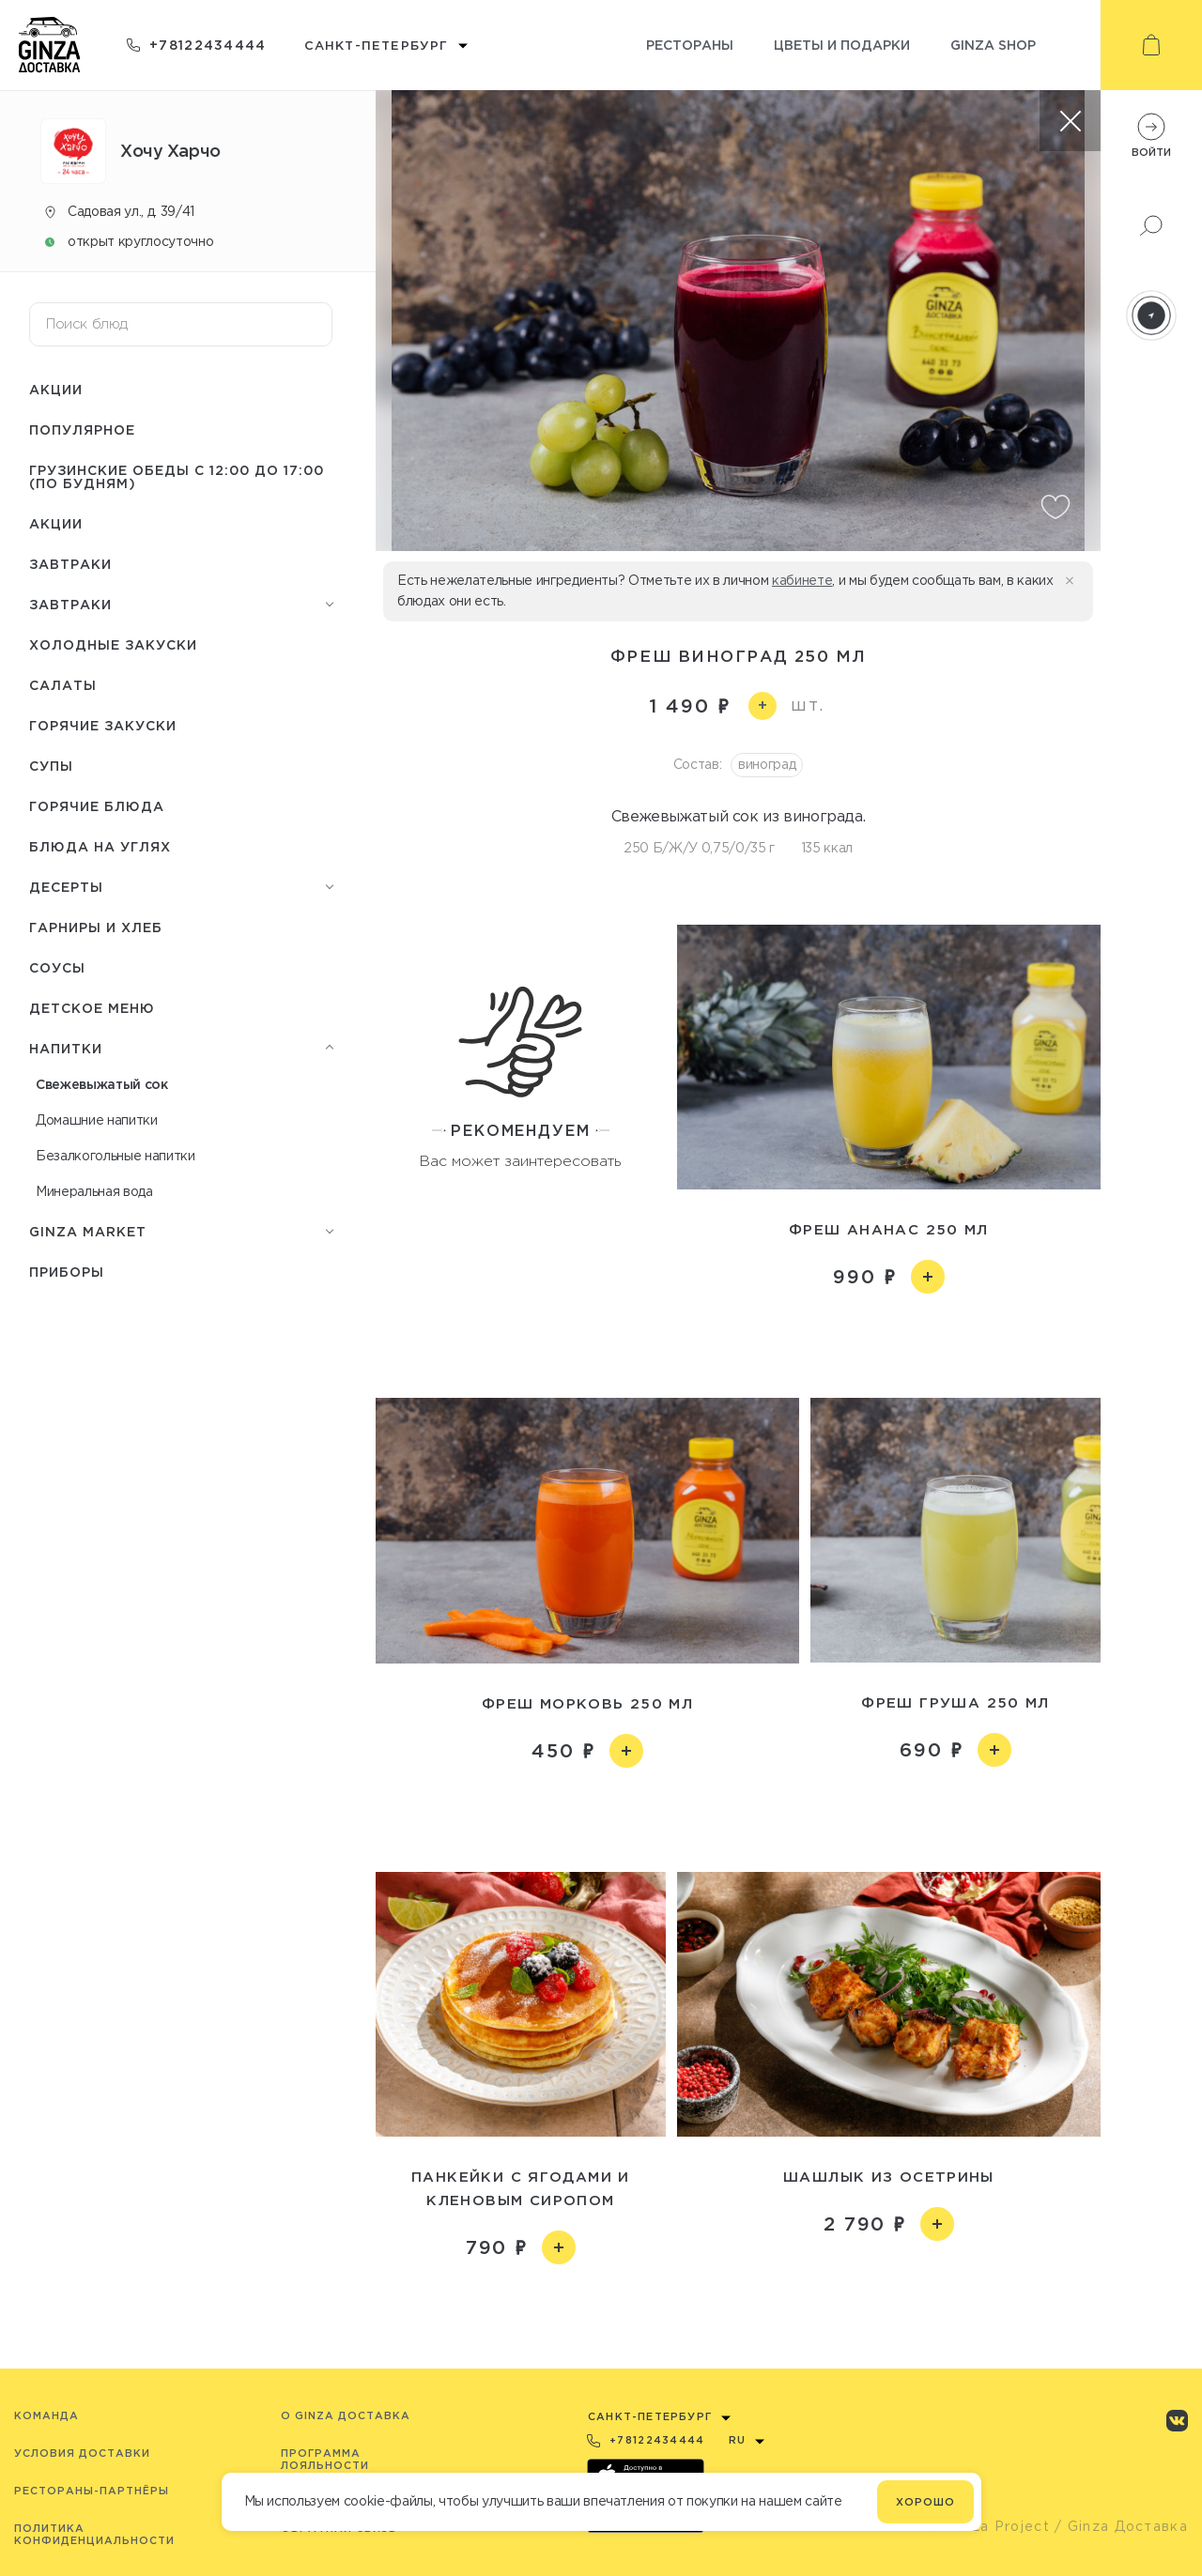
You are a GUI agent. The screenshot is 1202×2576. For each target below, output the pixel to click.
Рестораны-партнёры (91, 2490)
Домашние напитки (97, 1119)
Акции (56, 389)
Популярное (82, 429)
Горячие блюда (96, 806)
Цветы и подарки (842, 45)
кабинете (802, 580)
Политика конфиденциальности (94, 2534)
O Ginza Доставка (345, 2415)
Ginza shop (993, 45)
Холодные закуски (113, 644)
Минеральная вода (94, 1191)
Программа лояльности (325, 2459)
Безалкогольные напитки (115, 1155)
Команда (46, 2415)
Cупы (51, 766)
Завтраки (70, 564)
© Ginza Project (990, 2526)
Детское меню (92, 1008)
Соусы (57, 967)
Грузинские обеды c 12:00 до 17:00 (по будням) (176, 476)
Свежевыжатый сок (102, 1084)
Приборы (66, 1272)
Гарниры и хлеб (95, 927)
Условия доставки (82, 2453)
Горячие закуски (103, 725)
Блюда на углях (100, 846)
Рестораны (689, 45)
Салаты (63, 685)
